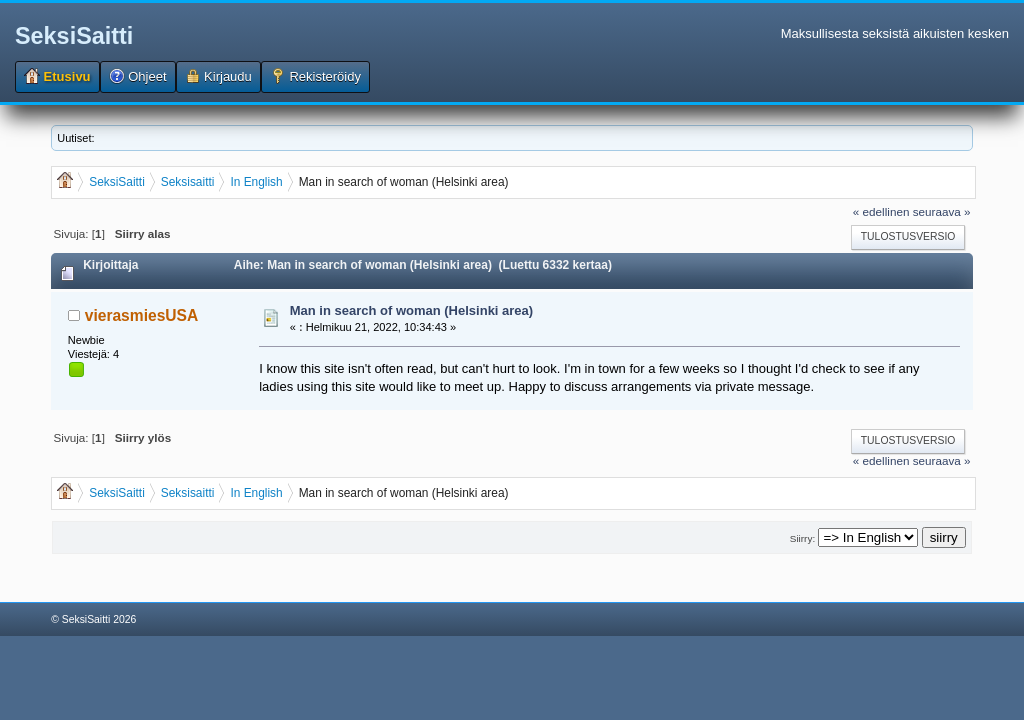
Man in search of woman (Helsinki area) (411, 310)
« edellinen (881, 211)
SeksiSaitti (74, 36)
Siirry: (802, 538)
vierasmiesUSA (142, 315)
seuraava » (942, 211)
